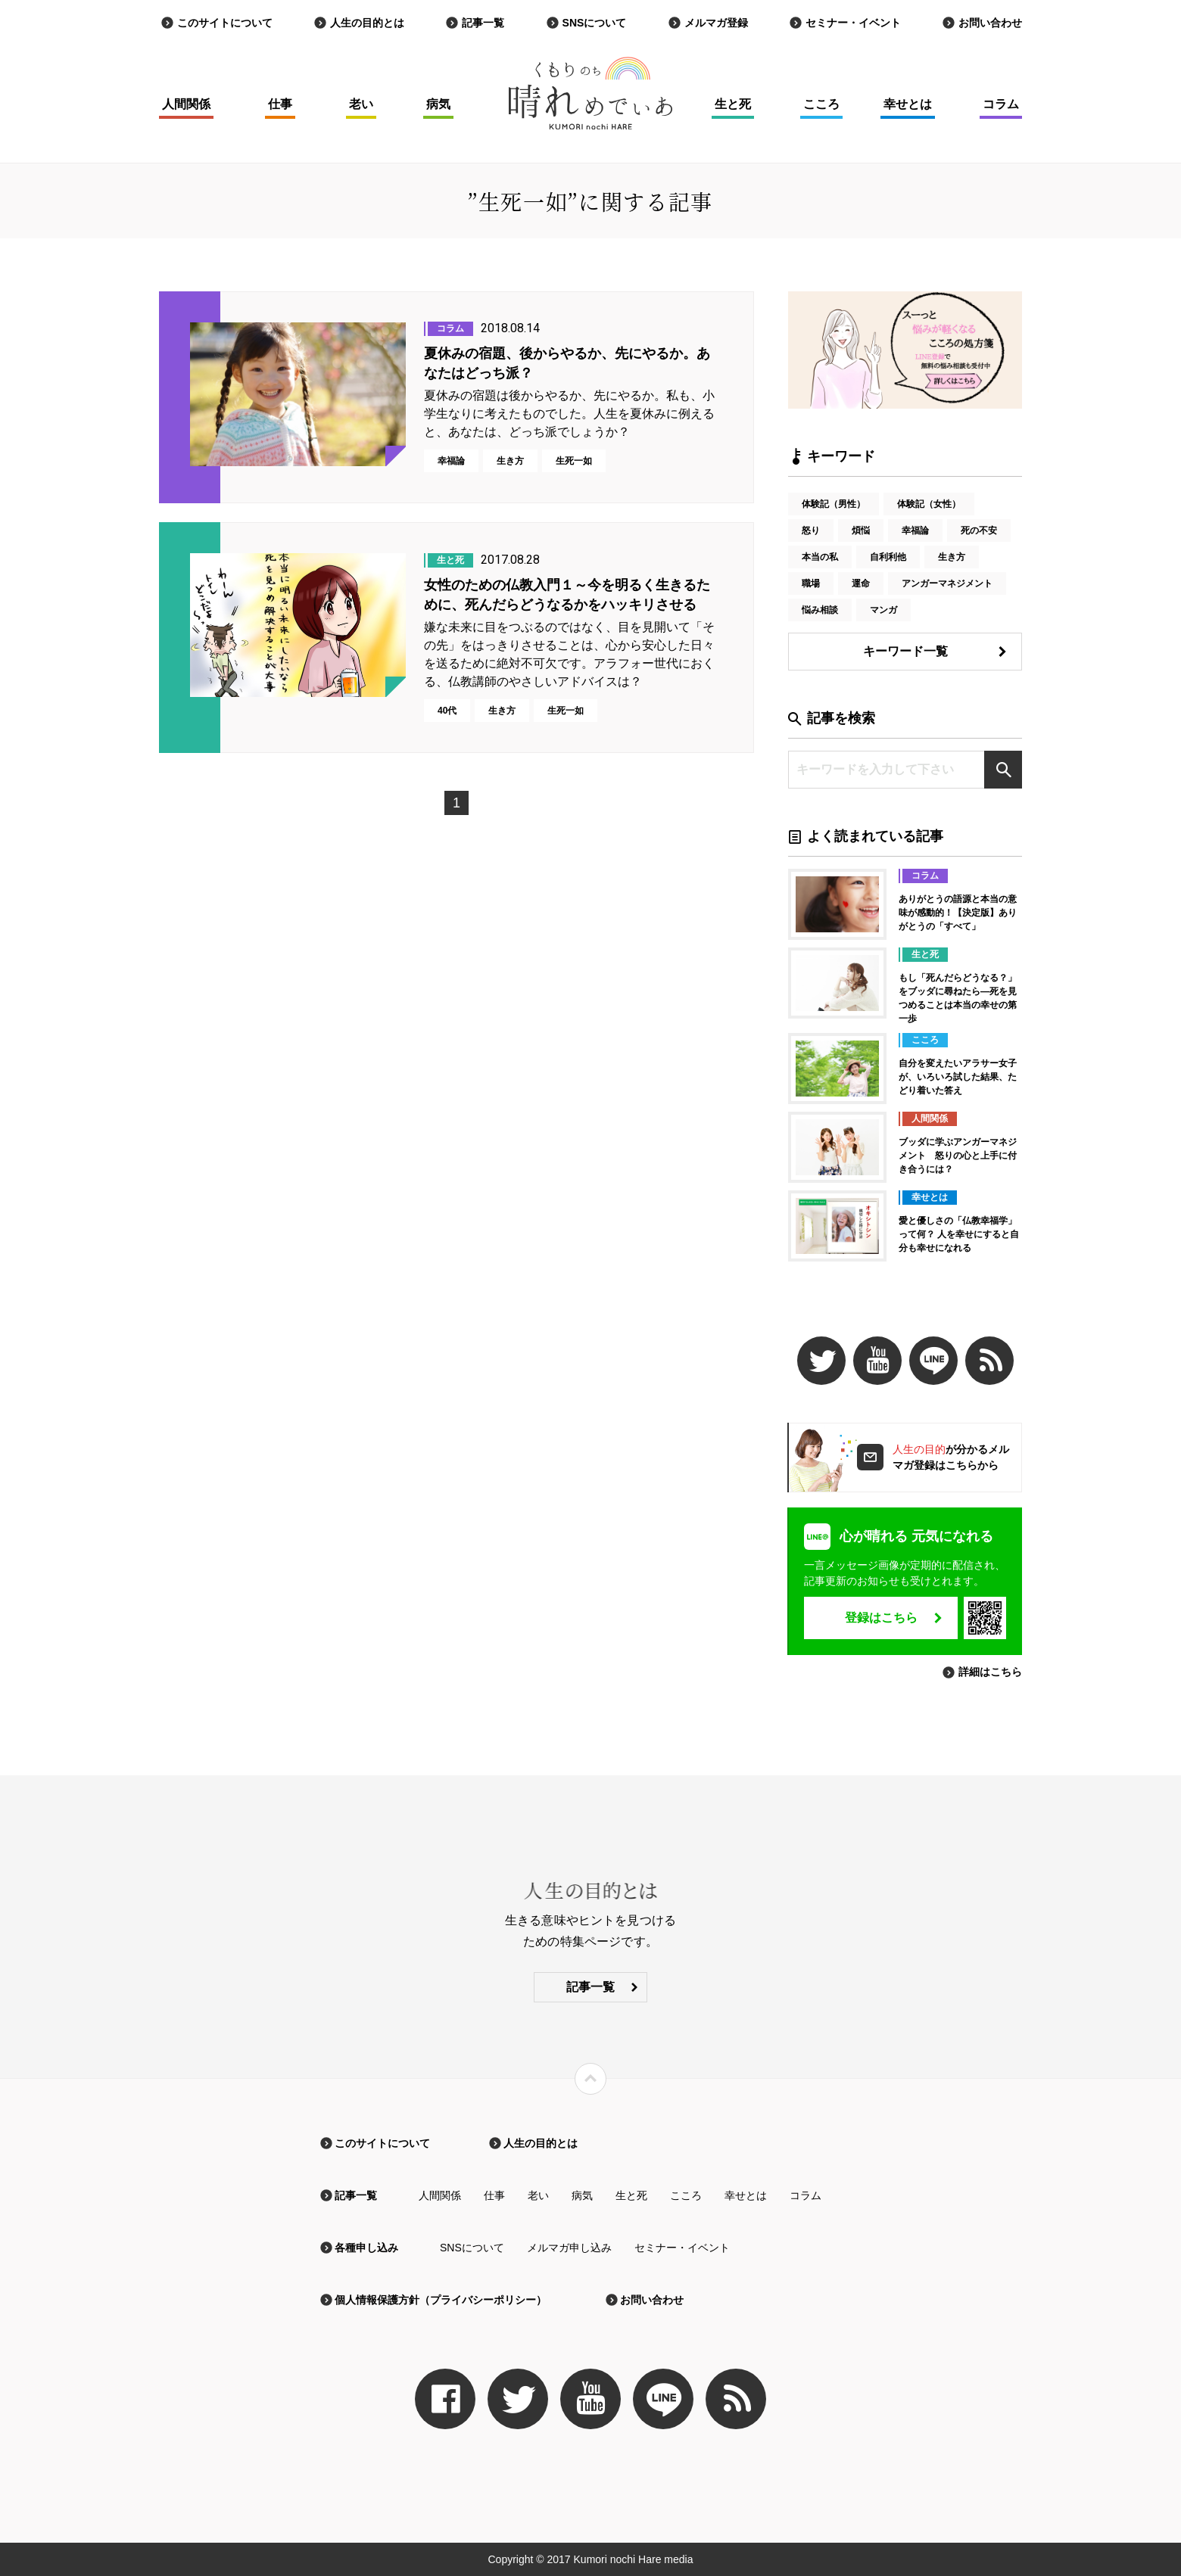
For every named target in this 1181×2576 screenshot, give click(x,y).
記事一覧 (483, 23)
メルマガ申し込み (569, 2248)
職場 (811, 583)
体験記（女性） (929, 504)
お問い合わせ (990, 23)
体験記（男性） (833, 504)
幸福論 (915, 530)
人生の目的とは (367, 23)
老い (361, 104)
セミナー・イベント (853, 23)
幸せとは (907, 104)
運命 (861, 583)
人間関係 (186, 104)
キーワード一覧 (905, 651)
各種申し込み (366, 2248)
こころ (821, 104)
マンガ (883, 610)
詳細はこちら (990, 1672)
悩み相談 (820, 610)
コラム (1001, 104)
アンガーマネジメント (947, 583)
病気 (438, 104)
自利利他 (888, 557)
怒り (811, 530)
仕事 (280, 104)
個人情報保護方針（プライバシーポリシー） (441, 2300)
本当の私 (820, 557)
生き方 (951, 557)
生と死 (733, 104)
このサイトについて (225, 23)
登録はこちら (881, 1617)
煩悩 (861, 530)
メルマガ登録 (716, 23)
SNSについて (594, 23)
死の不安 (979, 530)
